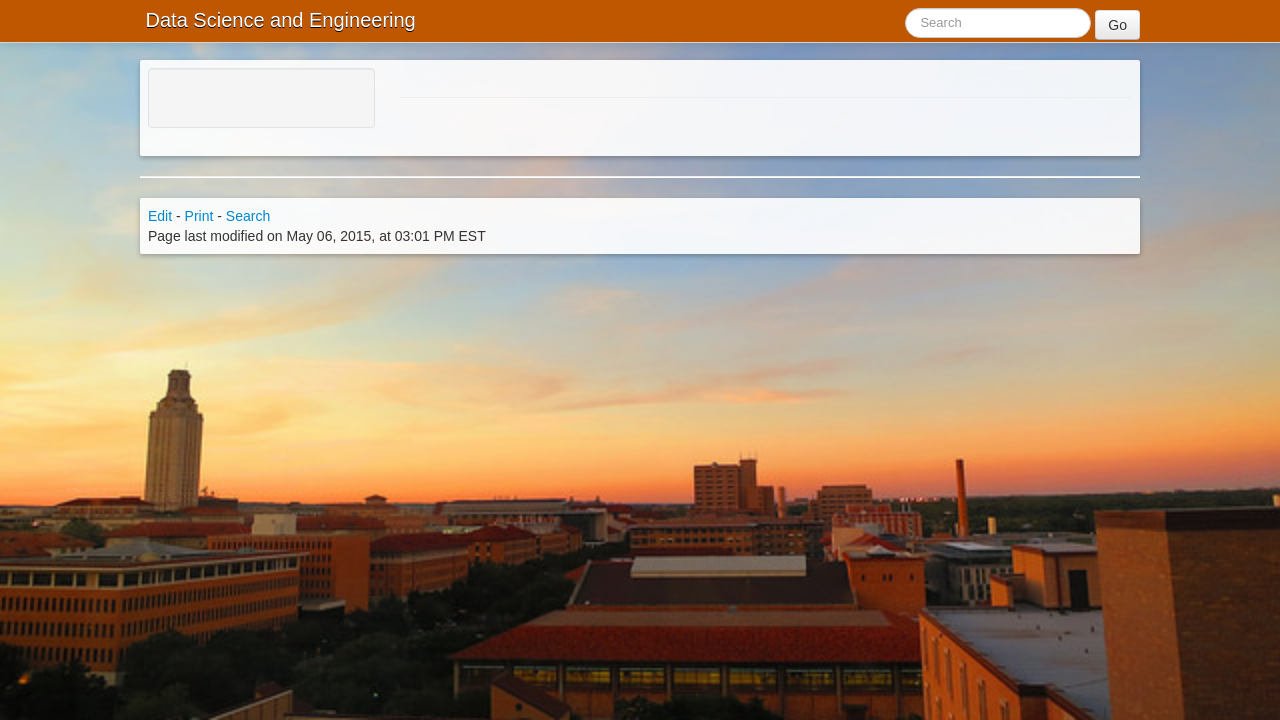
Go (1117, 25)
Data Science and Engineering (278, 20)
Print (199, 216)
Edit (160, 216)
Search (248, 216)
